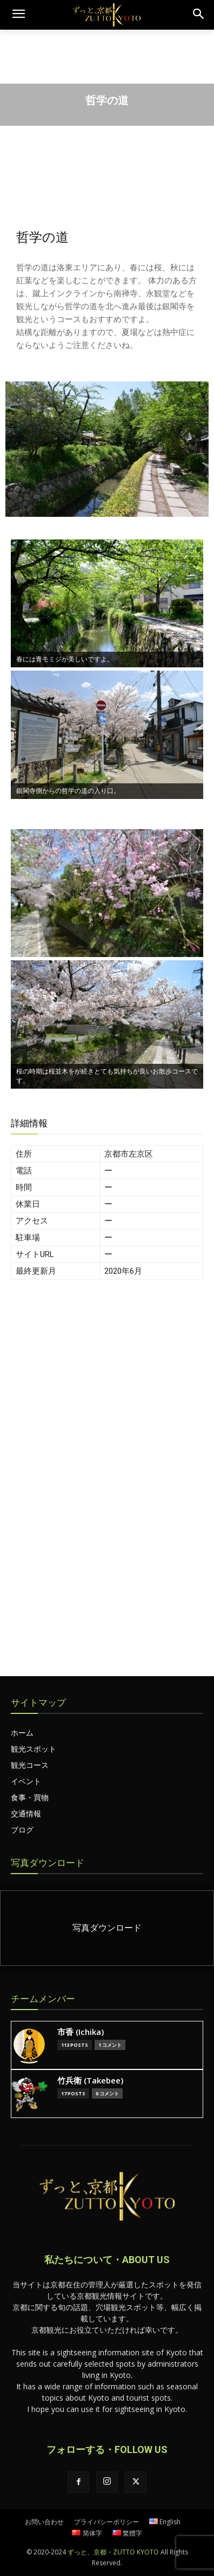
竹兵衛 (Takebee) (90, 2080)
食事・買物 (30, 1797)
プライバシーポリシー (106, 2521)
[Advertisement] (107, 1410)
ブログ (22, 1830)
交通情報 (26, 1813)
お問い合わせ (44, 2521)
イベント (26, 1781)
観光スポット (33, 1749)
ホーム (22, 1732)
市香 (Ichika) (80, 2032)
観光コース (30, 1765)
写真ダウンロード (47, 1862)
